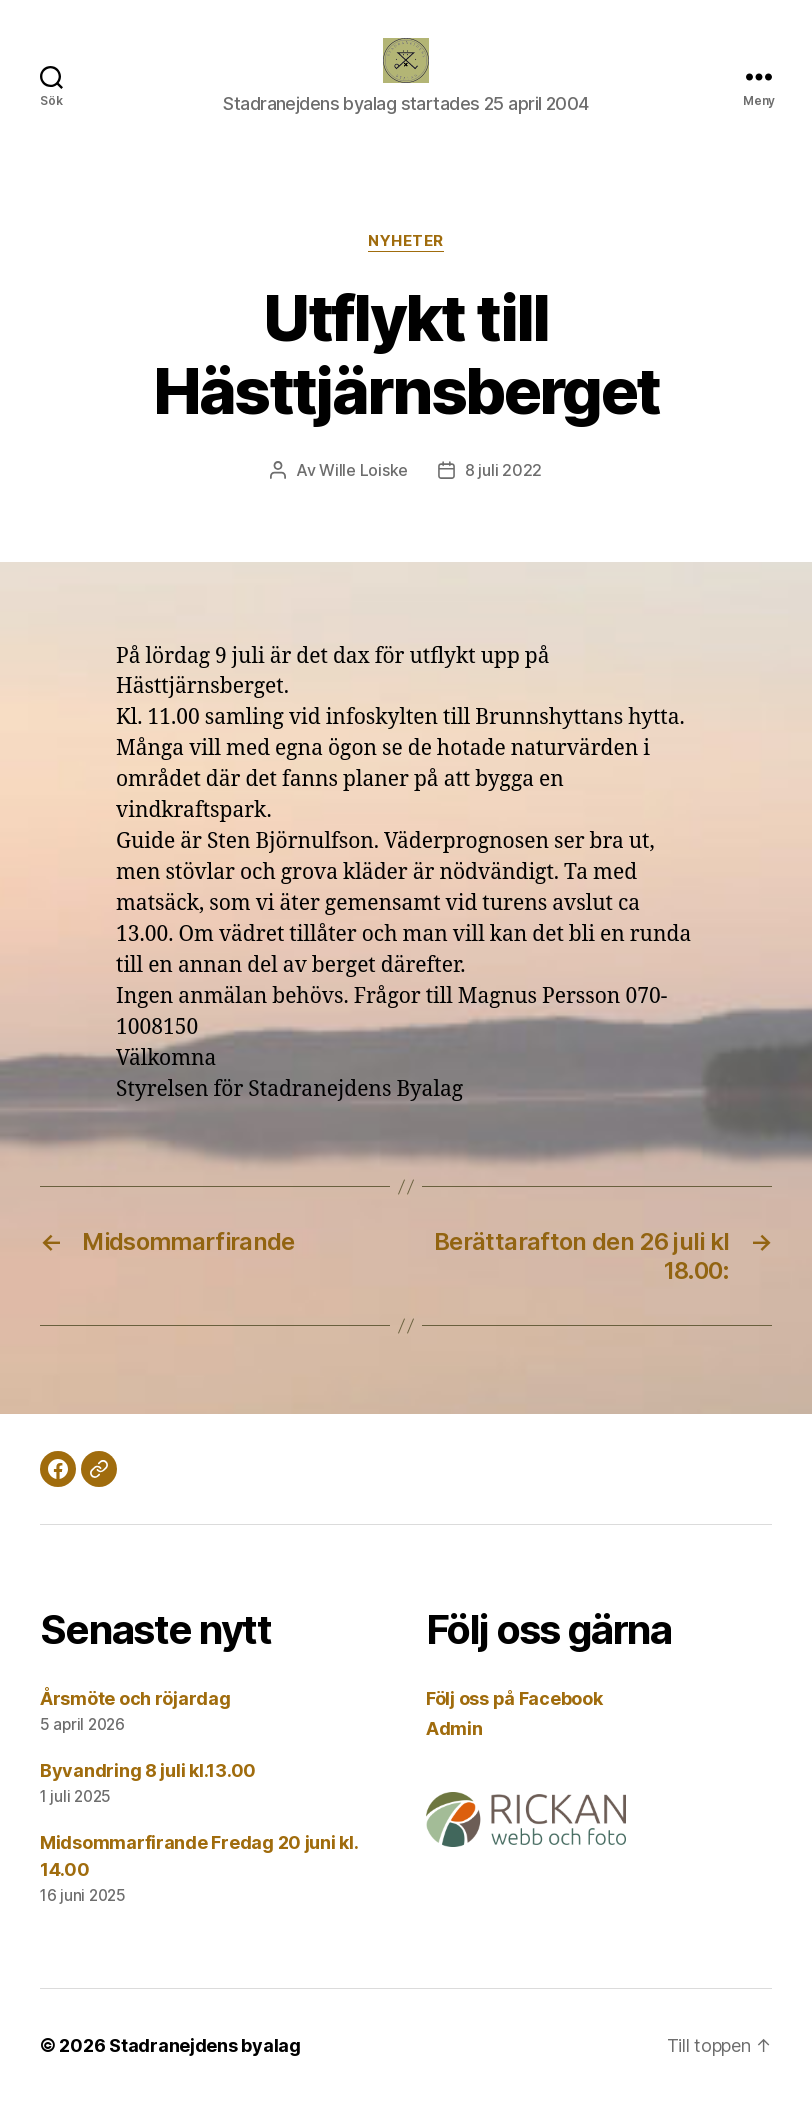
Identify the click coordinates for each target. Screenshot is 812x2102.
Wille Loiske (363, 470)
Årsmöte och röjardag (135, 1698)
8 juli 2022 (503, 470)
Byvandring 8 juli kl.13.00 (148, 1770)
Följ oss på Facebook (514, 1698)
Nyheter (406, 241)
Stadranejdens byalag (205, 2045)
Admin (454, 1728)
